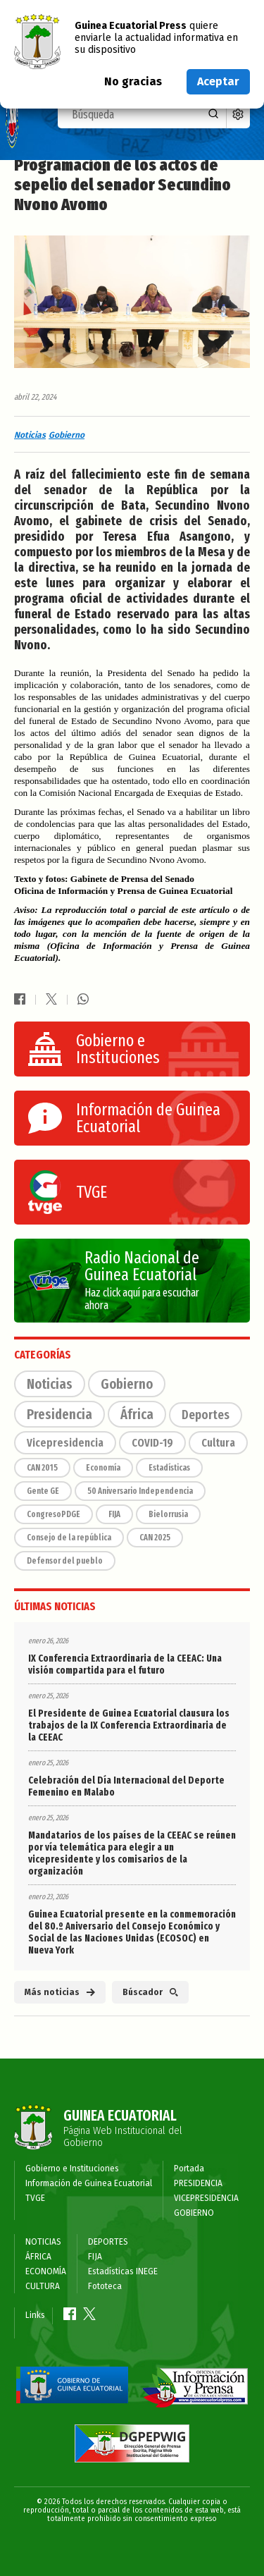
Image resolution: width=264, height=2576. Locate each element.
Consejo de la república (69, 1537)
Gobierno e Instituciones (72, 2168)
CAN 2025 (154, 1537)
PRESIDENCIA (198, 2183)
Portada (189, 2168)
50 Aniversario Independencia (140, 1491)
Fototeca (105, 2286)
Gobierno (66, 435)
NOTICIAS (43, 2242)
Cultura (218, 1442)
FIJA (114, 1514)
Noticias (30, 435)
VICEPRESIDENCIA (206, 2198)
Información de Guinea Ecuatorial (88, 2183)
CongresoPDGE (53, 1514)
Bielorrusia (168, 1514)
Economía (103, 1468)
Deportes (206, 1415)
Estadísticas (169, 1468)
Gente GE (43, 1491)
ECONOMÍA (45, 2271)
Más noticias (60, 1992)
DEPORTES (108, 2242)
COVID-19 (152, 1442)
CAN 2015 (42, 1468)
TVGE (35, 2198)
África (136, 1414)
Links (35, 2315)
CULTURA (42, 2286)
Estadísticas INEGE (123, 2271)
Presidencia (59, 1414)
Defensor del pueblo (65, 1561)
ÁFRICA (38, 2257)
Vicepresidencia (65, 1442)
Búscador (150, 1992)
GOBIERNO (194, 2213)
